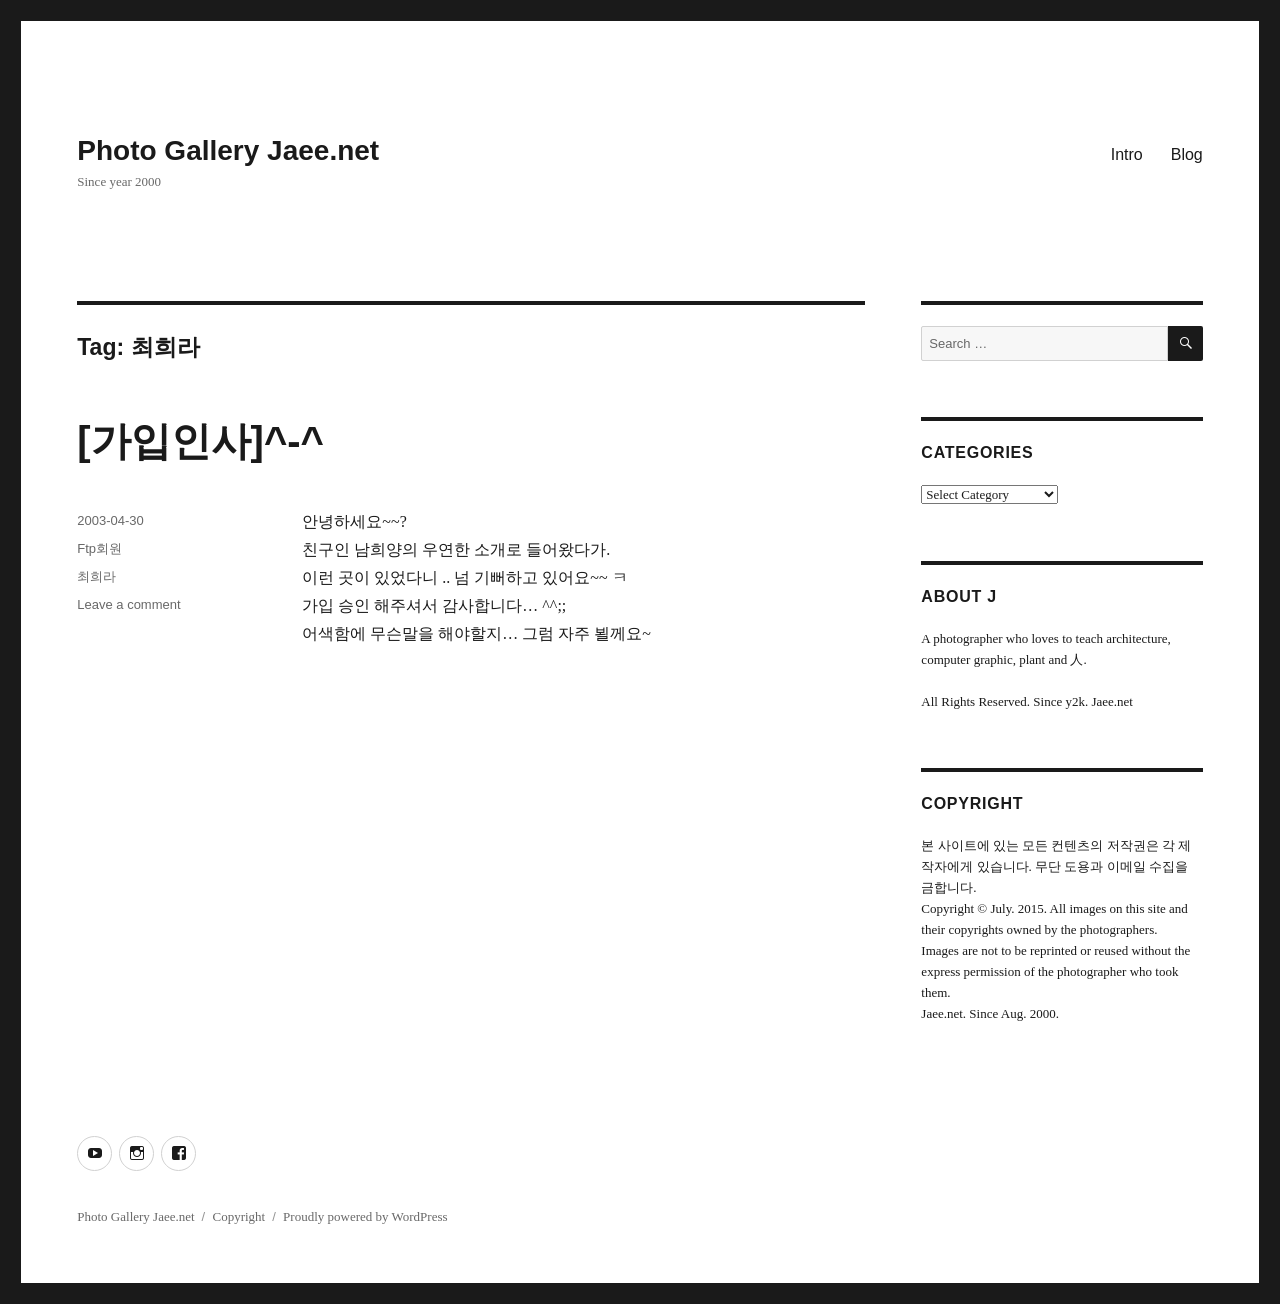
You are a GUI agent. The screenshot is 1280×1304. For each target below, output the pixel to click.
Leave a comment (128, 604)
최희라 (96, 576)
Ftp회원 (99, 548)
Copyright (238, 1216)
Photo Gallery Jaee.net (228, 150)
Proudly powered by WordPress (365, 1216)
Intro (1127, 154)
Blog (1187, 154)
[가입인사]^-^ (200, 441)
